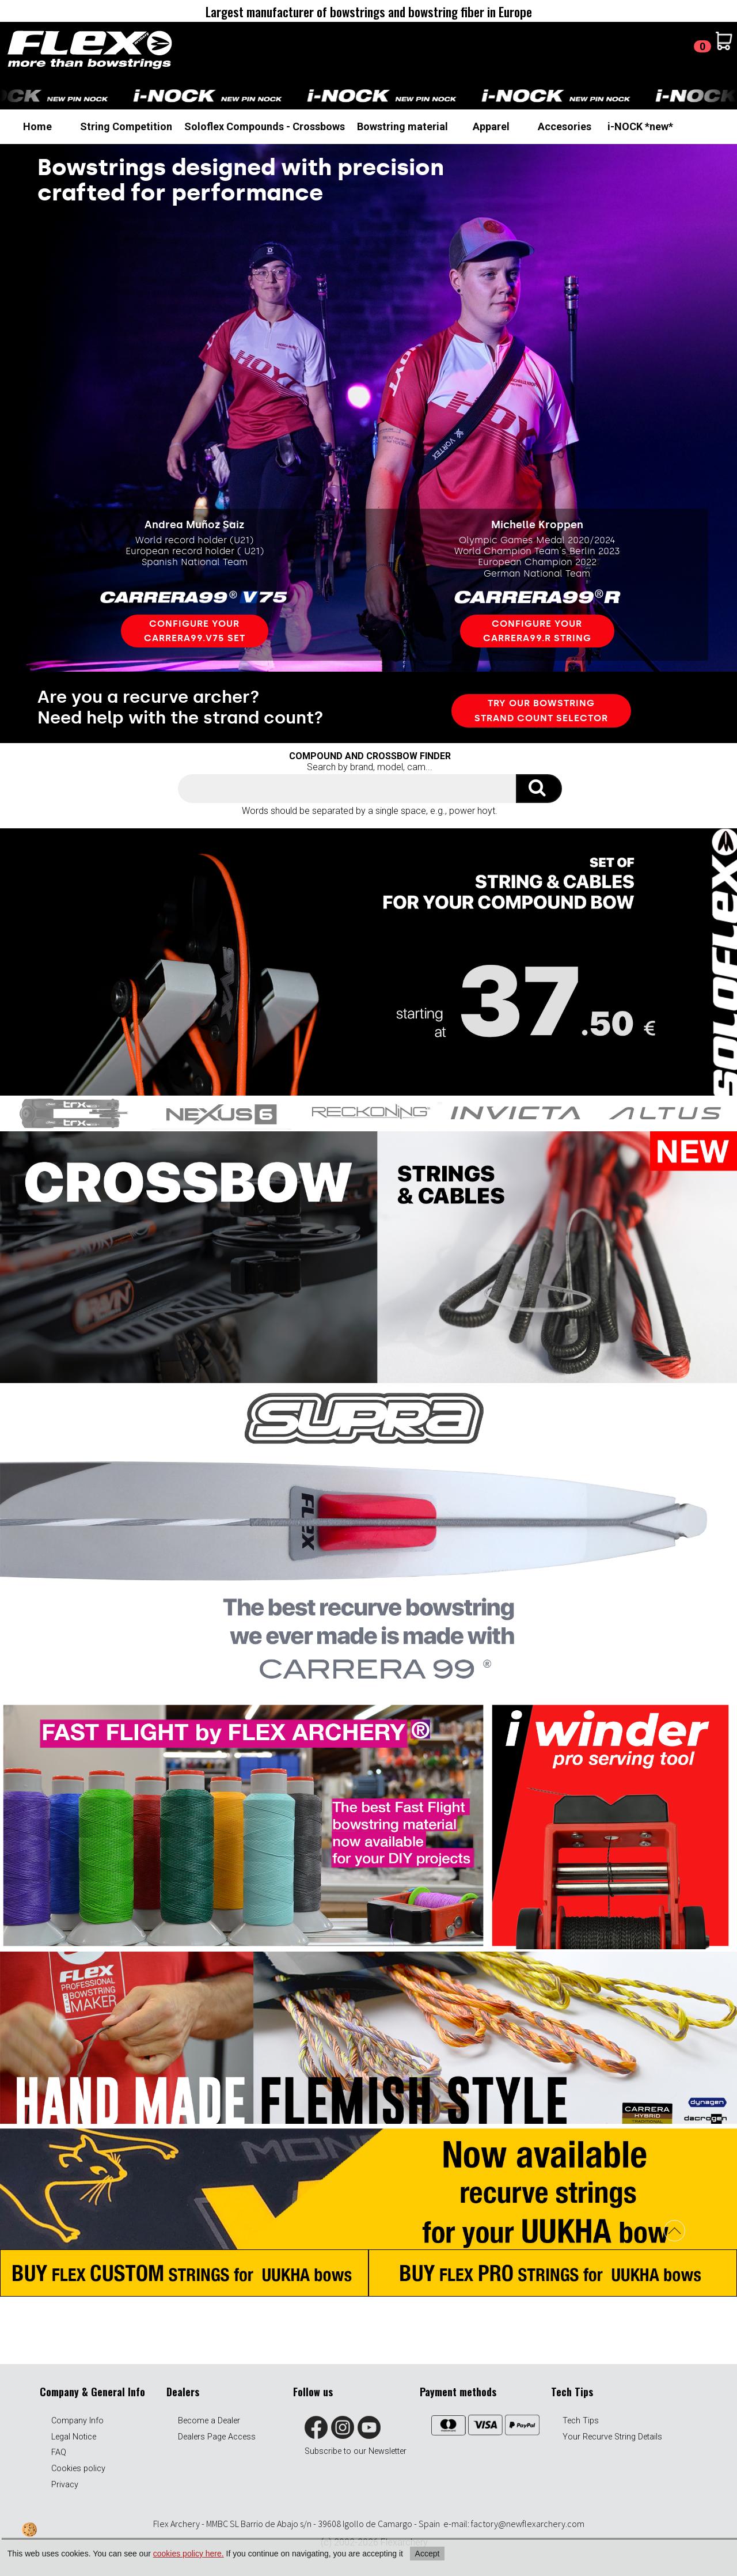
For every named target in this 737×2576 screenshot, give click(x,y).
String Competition (126, 126)
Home (37, 126)
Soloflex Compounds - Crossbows (264, 126)
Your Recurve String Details (612, 2437)
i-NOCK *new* (640, 126)
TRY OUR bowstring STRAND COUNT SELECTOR (541, 710)
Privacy (64, 2485)
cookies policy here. (188, 2553)
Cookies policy (78, 2468)
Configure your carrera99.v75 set (194, 631)
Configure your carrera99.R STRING (537, 631)
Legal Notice (73, 2437)
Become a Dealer (209, 2421)
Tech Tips (581, 2421)
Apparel (491, 126)
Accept (427, 2553)
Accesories (564, 126)
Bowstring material (402, 126)
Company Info (77, 2421)
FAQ (58, 2452)
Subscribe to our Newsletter (356, 2451)
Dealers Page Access (217, 2437)
